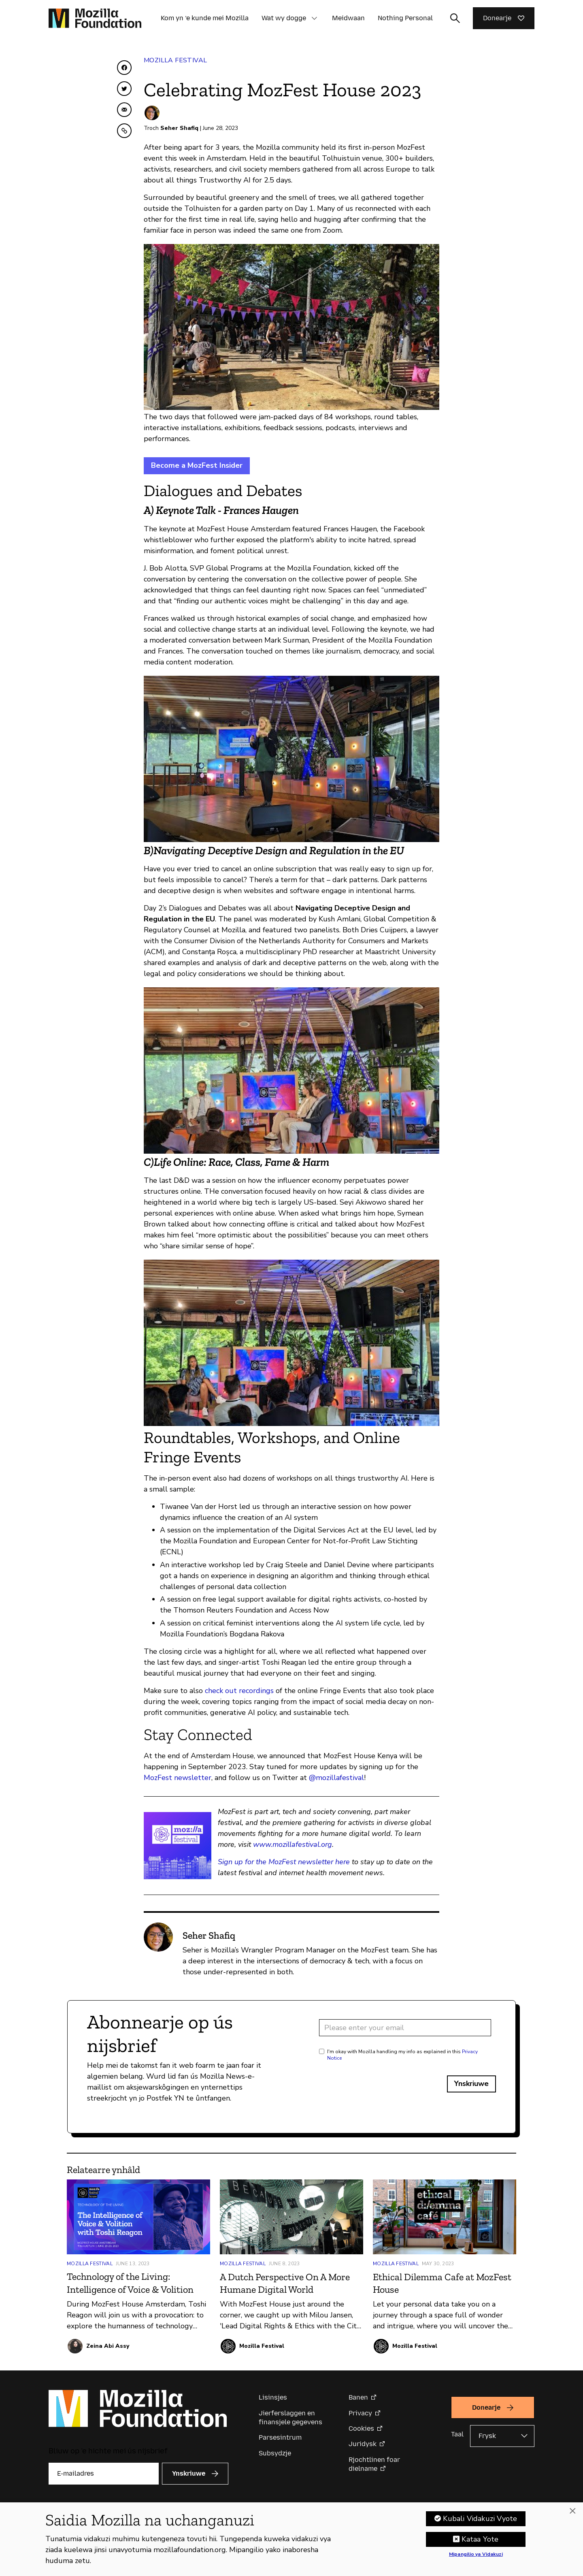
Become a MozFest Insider (197, 465)
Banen (358, 2397)
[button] (314, 18)
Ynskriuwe (471, 2083)
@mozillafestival (336, 1777)
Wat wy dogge (284, 18)
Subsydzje (275, 2453)
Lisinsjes (273, 2397)
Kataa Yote (480, 2539)
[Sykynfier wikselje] (455, 18)
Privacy (360, 2413)
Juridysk (363, 2444)
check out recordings (239, 1690)
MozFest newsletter (177, 1777)
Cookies (361, 2428)
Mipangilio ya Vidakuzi (476, 2554)
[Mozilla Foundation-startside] (95, 18)
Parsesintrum (280, 2437)
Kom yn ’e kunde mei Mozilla (205, 18)
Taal (457, 2434)
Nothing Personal (405, 18)
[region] (291, 2539)
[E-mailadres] (104, 2474)
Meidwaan (348, 18)
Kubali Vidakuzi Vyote (480, 2518)
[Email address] (405, 2027)
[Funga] (572, 2511)
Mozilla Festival (175, 60)
